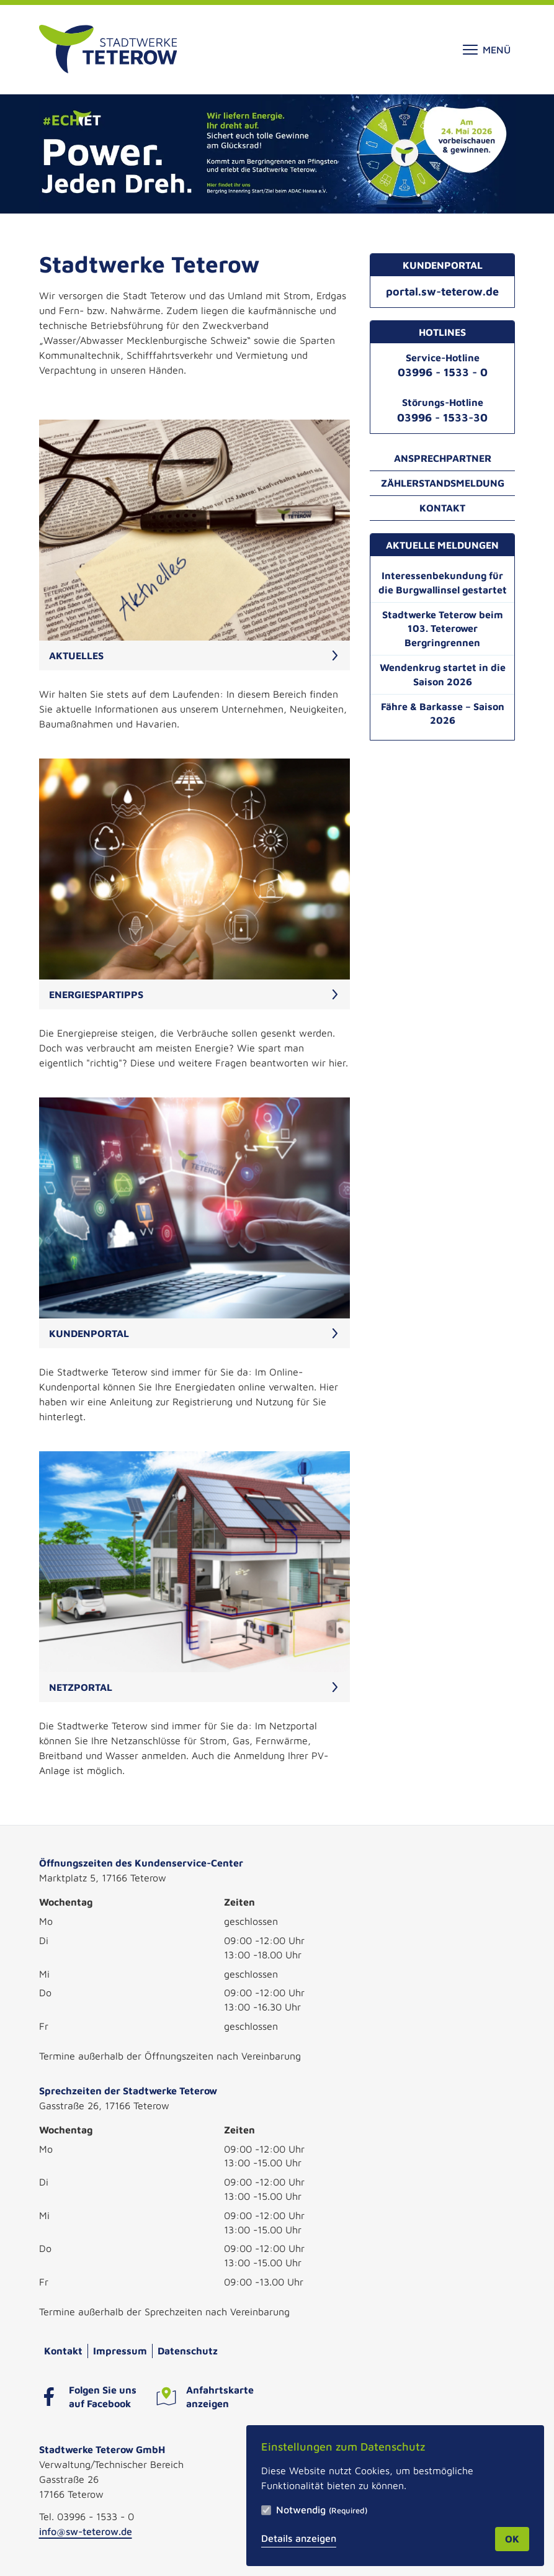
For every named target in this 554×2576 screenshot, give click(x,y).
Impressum (120, 2350)
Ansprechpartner (442, 458)
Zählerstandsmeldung (442, 483)
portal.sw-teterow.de (442, 291)
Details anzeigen (298, 2538)
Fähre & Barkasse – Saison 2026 (442, 713)
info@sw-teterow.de (85, 2531)
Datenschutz (188, 2350)
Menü (487, 49)
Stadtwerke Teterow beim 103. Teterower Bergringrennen (442, 629)
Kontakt (442, 507)
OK (512, 2538)
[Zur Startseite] (108, 49)
